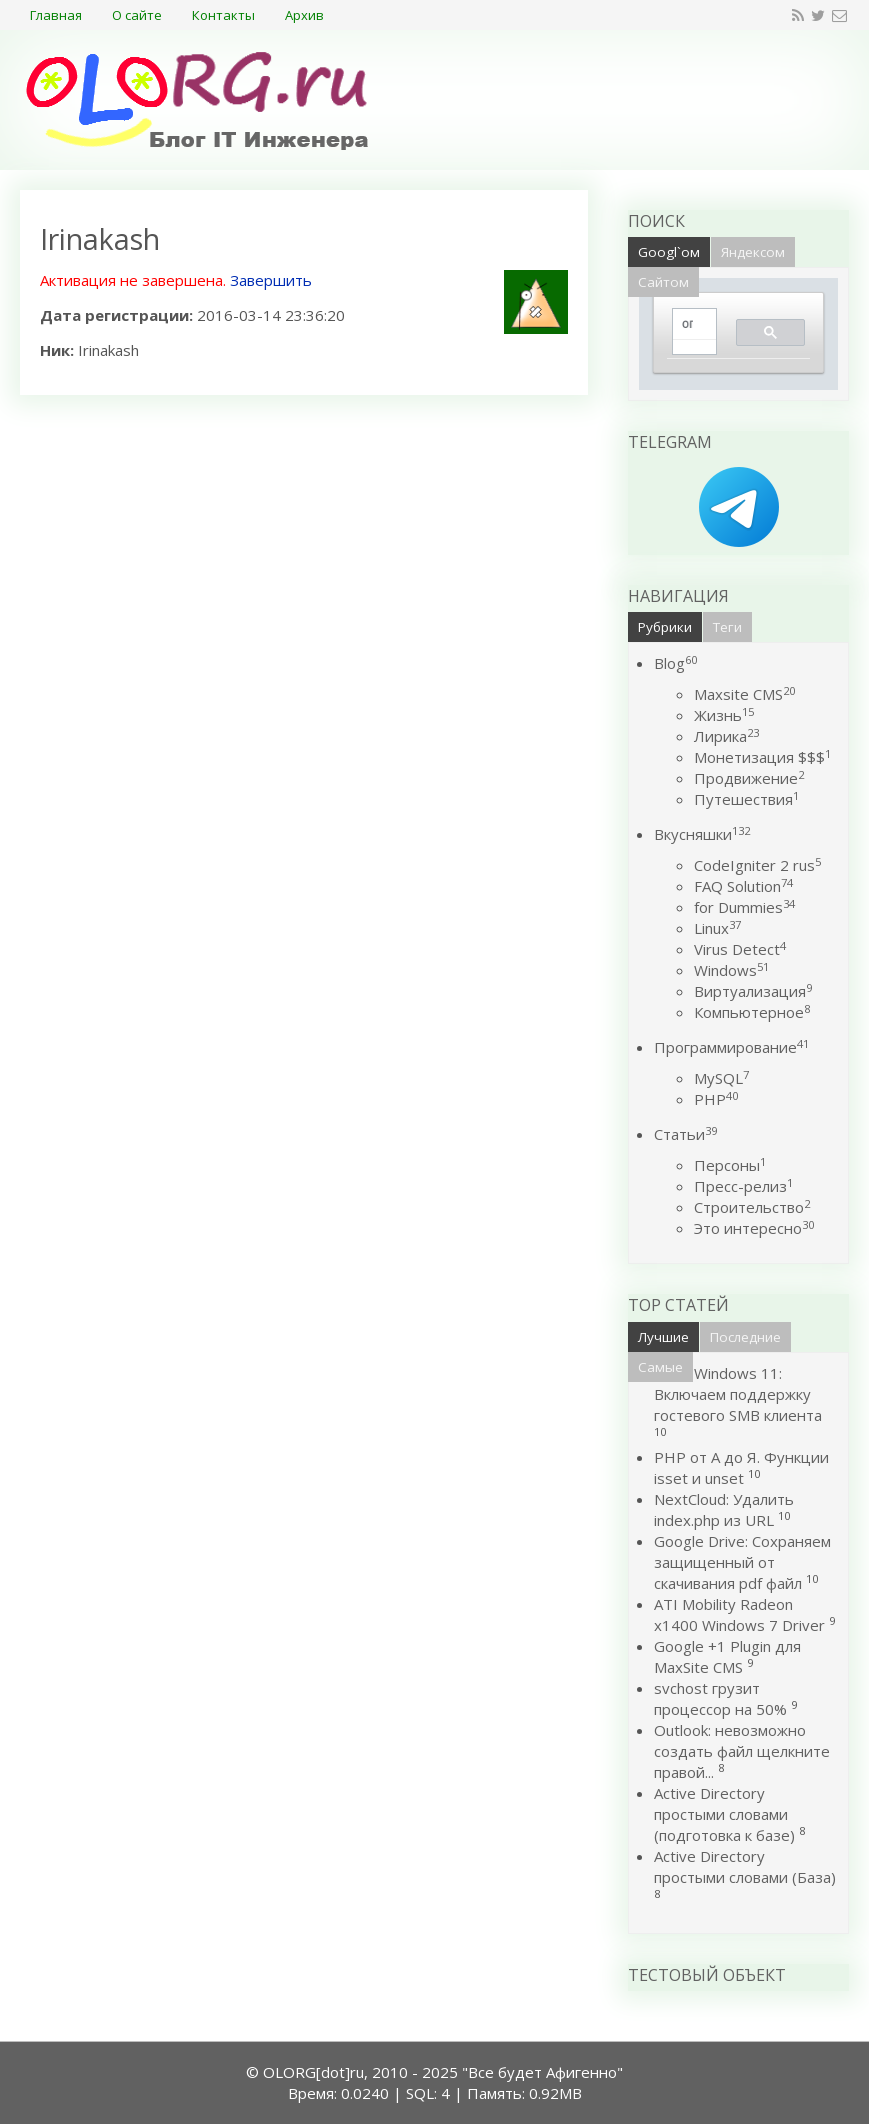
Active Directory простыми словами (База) (745, 1866)
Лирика (726, 736)
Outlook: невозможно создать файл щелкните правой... (742, 1751)
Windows (731, 970)
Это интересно (754, 1228)
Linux (717, 928)
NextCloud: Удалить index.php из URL (724, 1509)
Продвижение (749, 778)
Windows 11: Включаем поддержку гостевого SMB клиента (738, 1394)
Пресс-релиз (743, 1186)
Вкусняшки (702, 834)
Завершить (271, 280)
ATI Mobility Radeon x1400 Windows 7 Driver (739, 1614)
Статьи (685, 1134)
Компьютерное (752, 1012)
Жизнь (724, 715)
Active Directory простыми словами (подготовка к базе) (724, 1814)
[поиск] (687, 324)
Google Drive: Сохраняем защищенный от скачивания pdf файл (742, 1562)
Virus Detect (740, 949)
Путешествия (746, 799)
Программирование (731, 1047)
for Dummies (744, 907)
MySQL (721, 1078)
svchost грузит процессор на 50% (720, 1698)
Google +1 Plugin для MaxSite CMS (727, 1656)
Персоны (730, 1165)
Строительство (752, 1207)
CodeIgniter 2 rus (757, 865)
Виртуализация (753, 991)
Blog (675, 663)
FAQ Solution (743, 886)
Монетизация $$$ (762, 757)
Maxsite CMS (744, 694)
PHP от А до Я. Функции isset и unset (741, 1467)
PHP (716, 1099)
